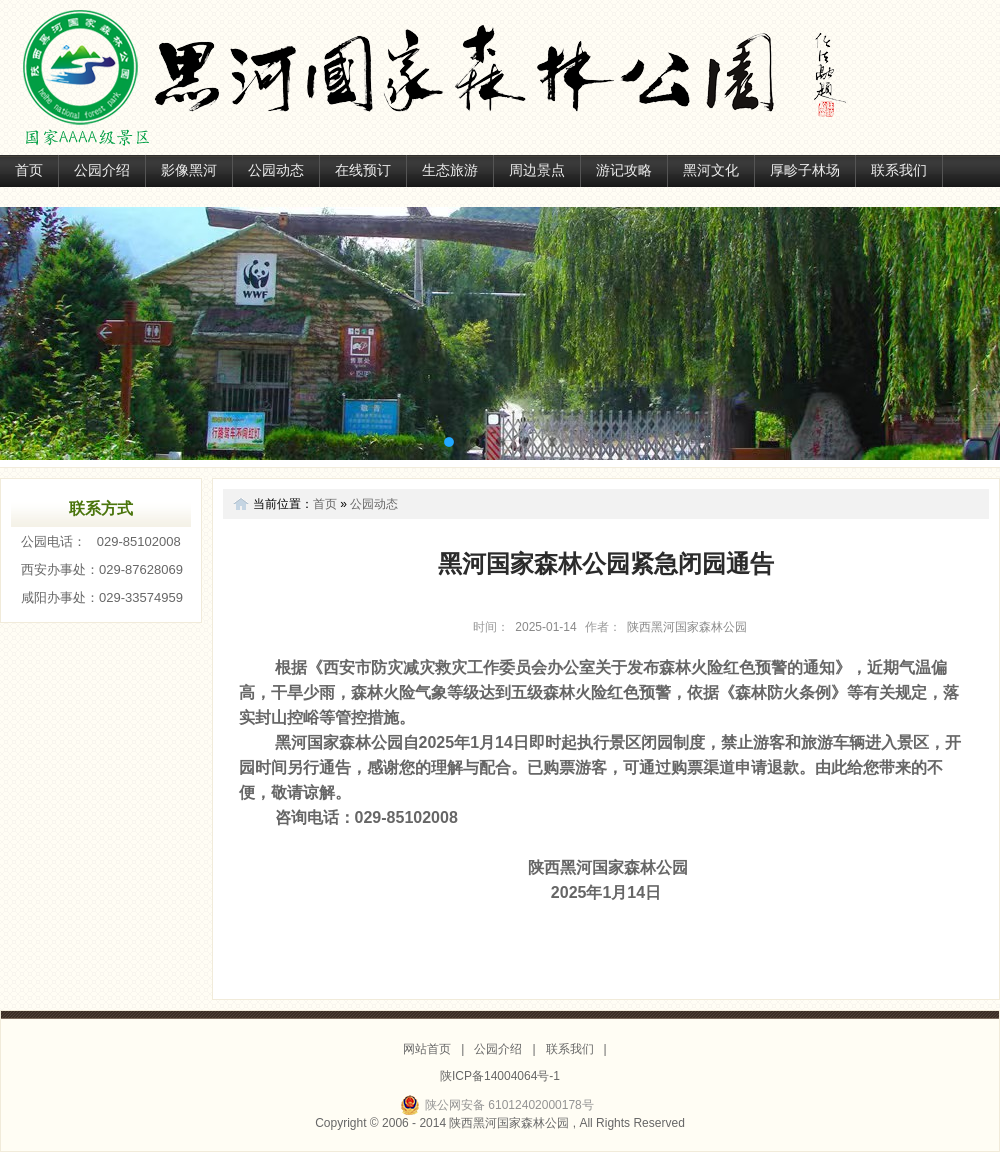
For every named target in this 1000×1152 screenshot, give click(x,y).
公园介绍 (102, 170)
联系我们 (899, 170)
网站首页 (427, 1049)
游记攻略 (624, 170)
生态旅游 (450, 170)
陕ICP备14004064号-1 (500, 1076)
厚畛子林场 (805, 170)
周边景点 (537, 170)
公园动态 (276, 170)
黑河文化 (711, 170)
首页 (29, 170)
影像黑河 (189, 170)
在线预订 (363, 170)
